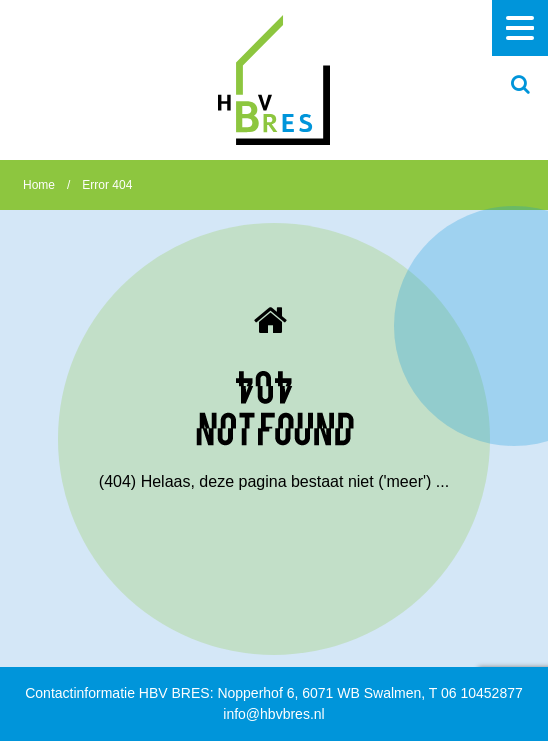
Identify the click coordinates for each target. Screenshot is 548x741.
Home (39, 185)
